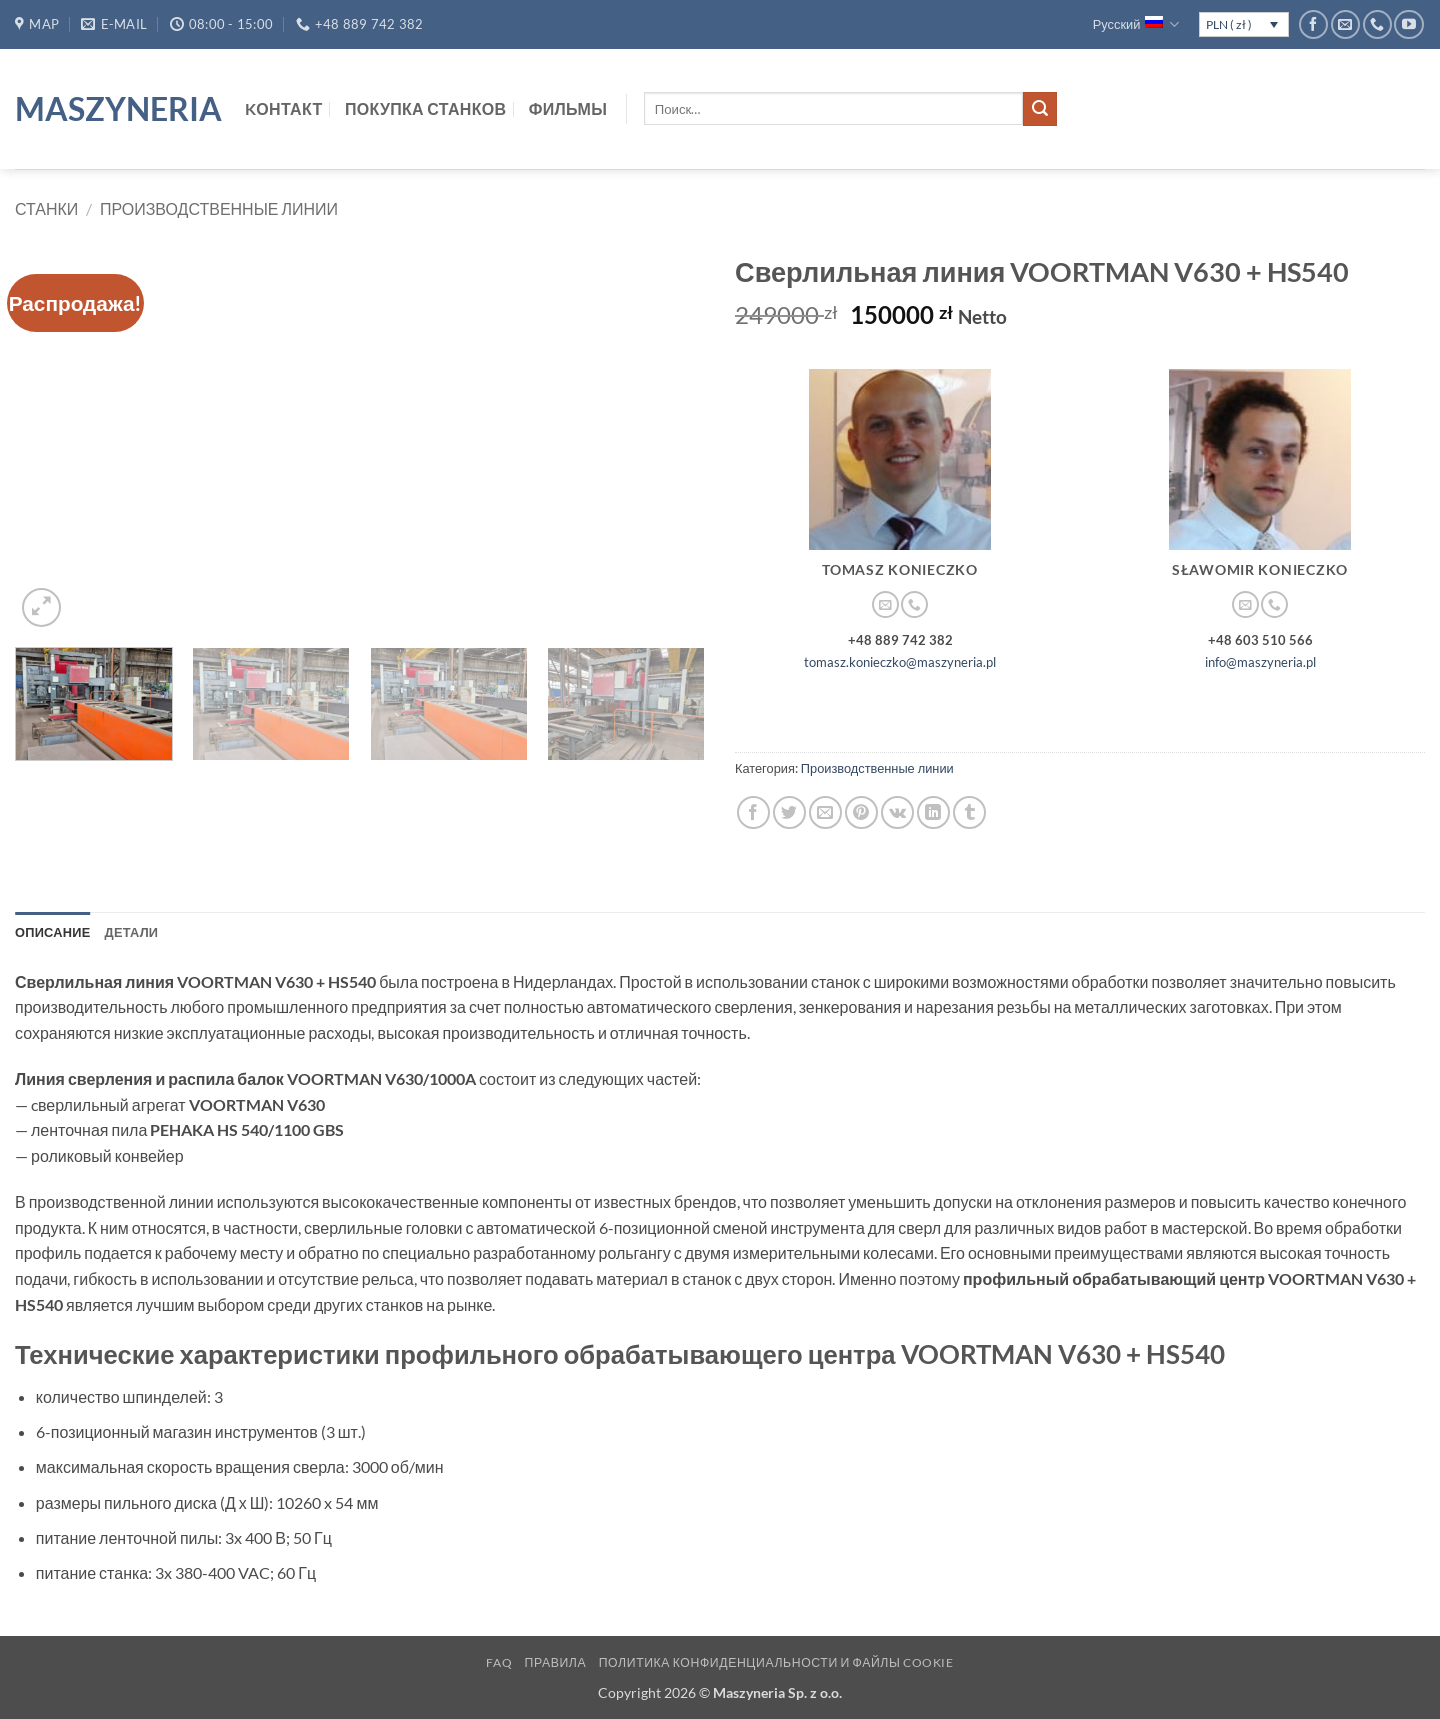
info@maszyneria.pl (1260, 662)
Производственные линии (219, 208)
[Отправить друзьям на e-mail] (825, 812)
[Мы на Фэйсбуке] (1313, 24)
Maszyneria (115, 109)
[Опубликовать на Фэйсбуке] (753, 812)
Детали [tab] (132, 932)
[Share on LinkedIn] (933, 812)
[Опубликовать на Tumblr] (969, 812)
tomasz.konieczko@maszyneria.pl (900, 662)
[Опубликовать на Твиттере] (789, 812)
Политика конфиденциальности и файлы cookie (776, 1662)
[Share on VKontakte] (897, 812)
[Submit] (1040, 109)
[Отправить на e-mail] (1345, 24)
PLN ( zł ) (1229, 24)
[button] (41, 607)
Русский (1136, 24)
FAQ (499, 1662)
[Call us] (1377, 24)
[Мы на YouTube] (1408, 24)
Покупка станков (425, 108)
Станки (46, 208)
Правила (556, 1662)
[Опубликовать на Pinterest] (861, 812)
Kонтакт (284, 108)
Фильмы (568, 108)
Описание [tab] (53, 932)
